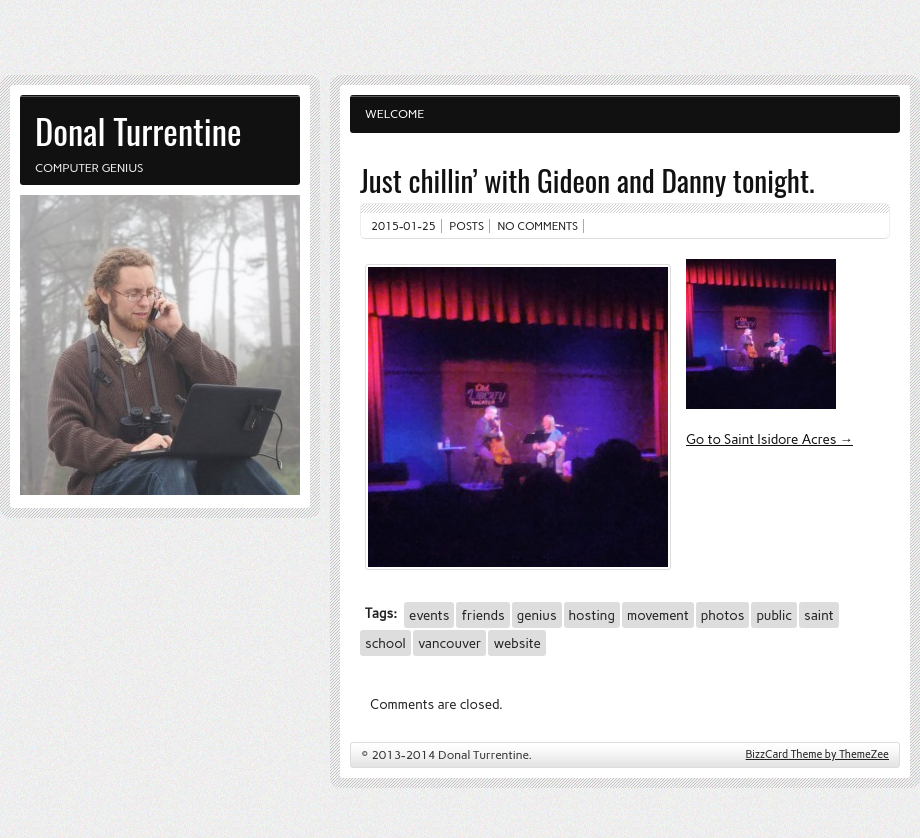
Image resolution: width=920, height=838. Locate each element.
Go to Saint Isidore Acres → (769, 439)
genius (537, 615)
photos (723, 615)
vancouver (449, 643)
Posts (466, 226)
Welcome (394, 114)
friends (482, 615)
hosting (592, 615)
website (516, 643)
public (774, 615)
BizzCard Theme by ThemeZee (817, 754)
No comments (538, 226)
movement (658, 615)
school (385, 643)
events (429, 615)
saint (819, 615)
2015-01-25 (403, 226)
